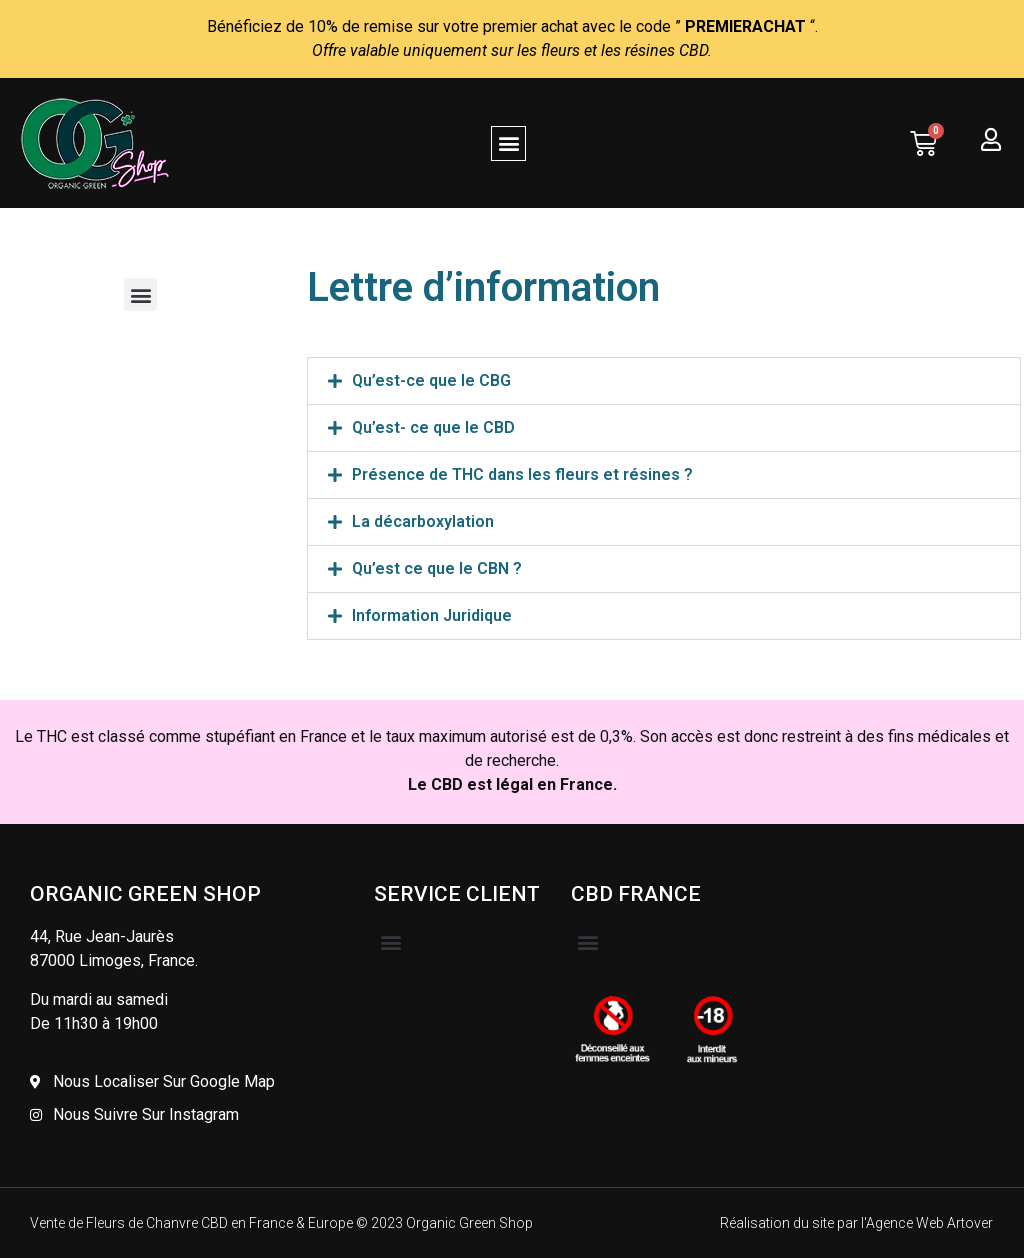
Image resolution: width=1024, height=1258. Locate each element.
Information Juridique (432, 615)
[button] (508, 143)
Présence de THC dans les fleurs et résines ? (522, 474)
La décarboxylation (423, 521)
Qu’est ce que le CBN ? (437, 568)
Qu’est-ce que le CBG (431, 380)
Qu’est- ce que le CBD (433, 427)
